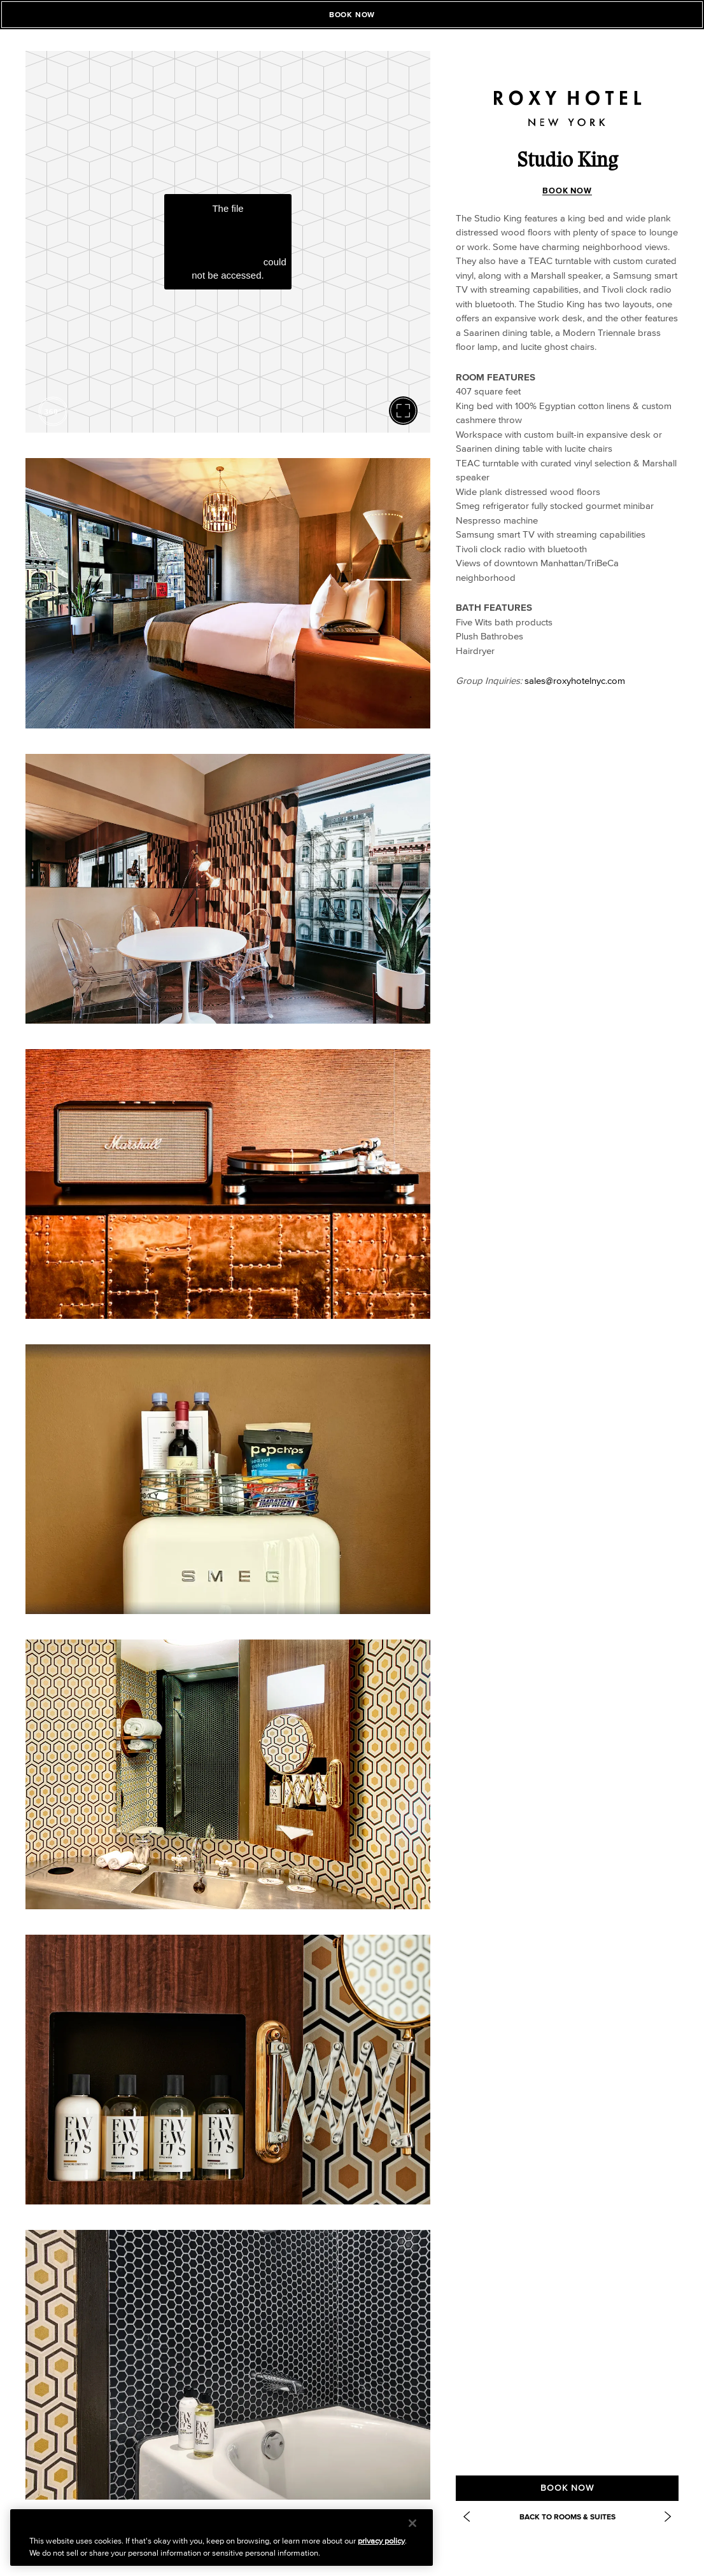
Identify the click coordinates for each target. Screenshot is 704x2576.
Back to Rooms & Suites (567, 2516)
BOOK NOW (567, 190)
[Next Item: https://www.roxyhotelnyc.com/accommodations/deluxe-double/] (668, 2516)
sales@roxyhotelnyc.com (574, 680)
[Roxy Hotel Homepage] (567, 98)
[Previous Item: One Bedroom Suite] (466, 2516)
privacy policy (381, 2540)
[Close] (412, 2523)
